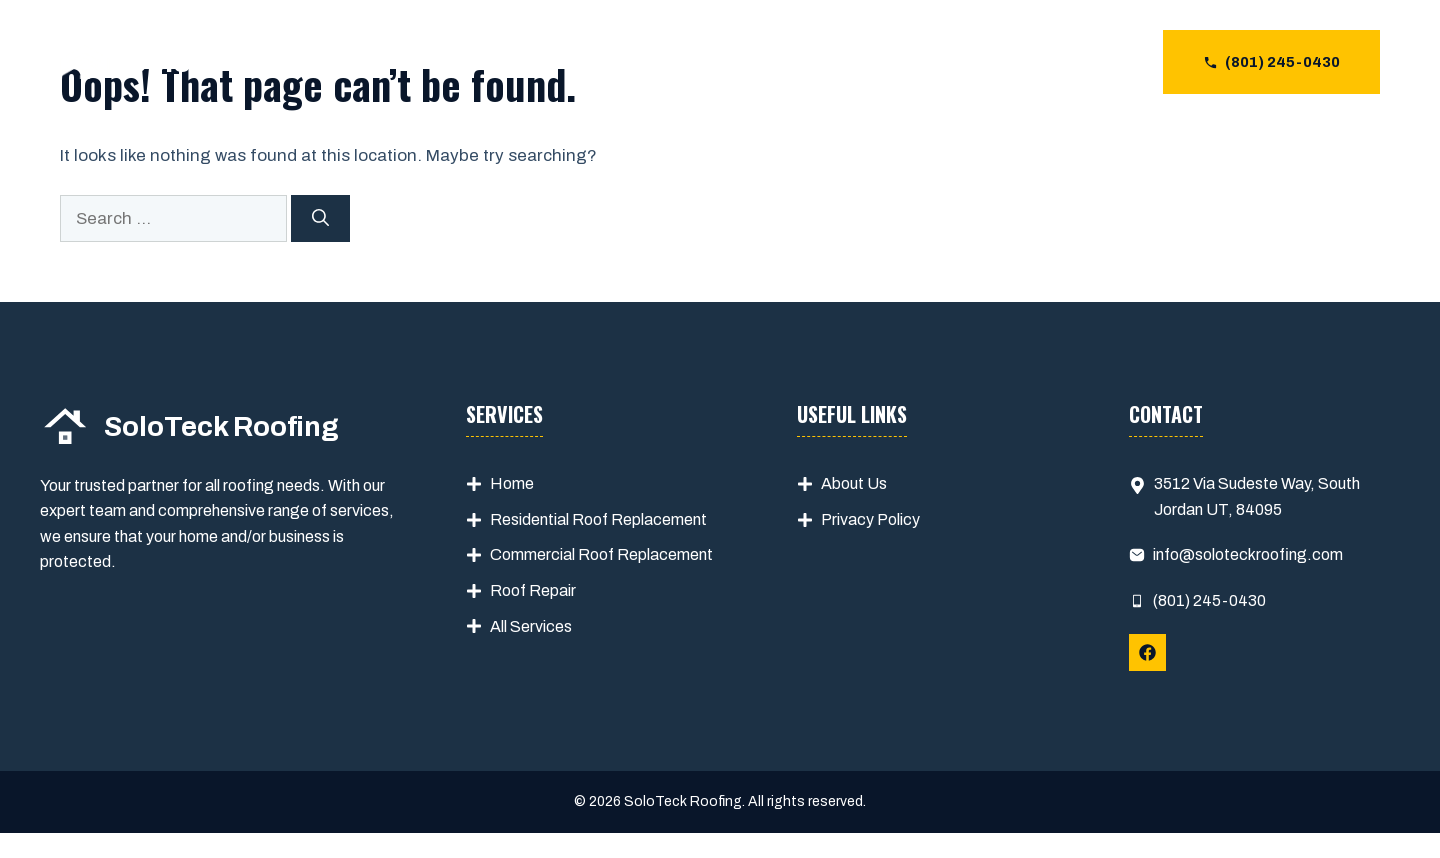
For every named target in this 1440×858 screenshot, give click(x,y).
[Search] (320, 219)
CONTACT (1088, 62)
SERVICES (873, 62)
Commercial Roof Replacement (601, 554)
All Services (531, 626)
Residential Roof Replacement (598, 519)
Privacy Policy (870, 519)
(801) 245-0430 (1209, 600)
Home (512, 483)
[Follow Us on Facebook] (1147, 652)
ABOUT (982, 62)
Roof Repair (533, 590)
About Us (854, 483)
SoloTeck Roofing (252, 62)
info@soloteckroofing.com (1248, 554)
